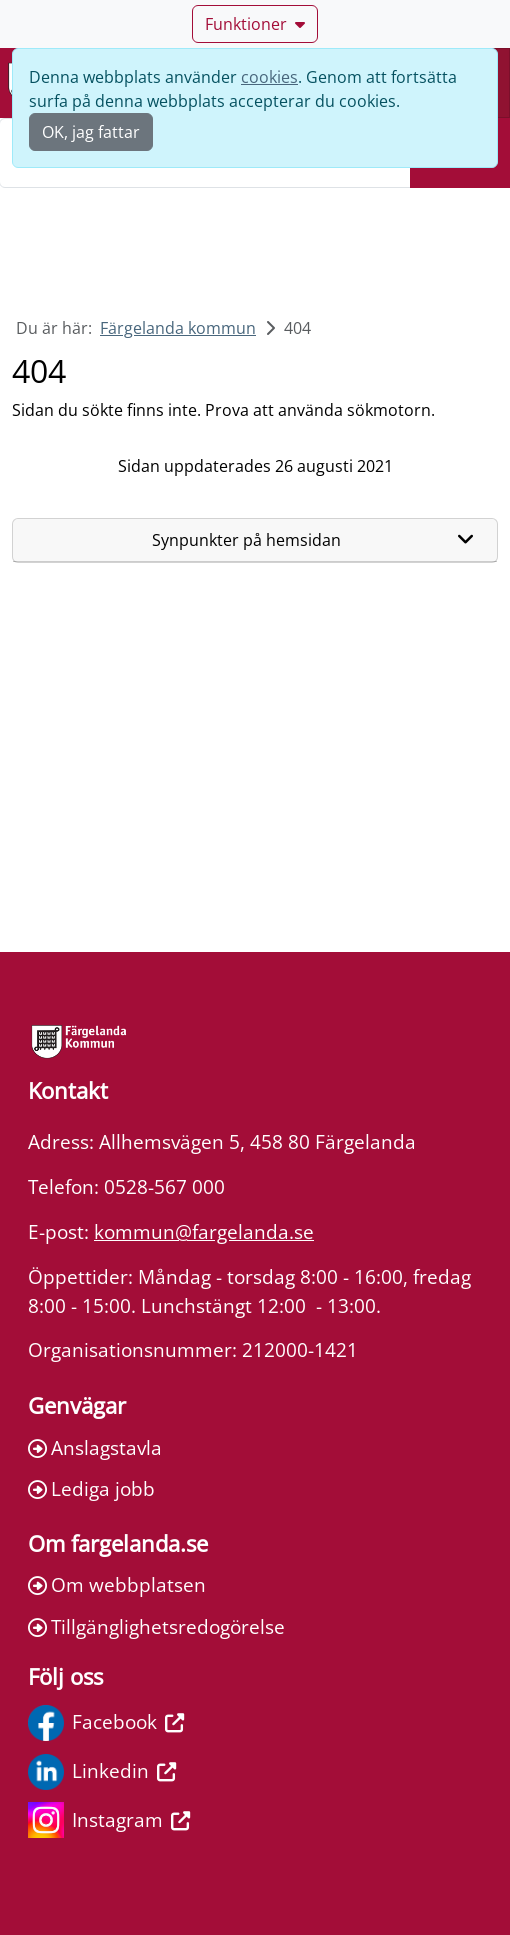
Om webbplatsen (117, 1584)
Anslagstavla (95, 1447)
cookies (269, 77)
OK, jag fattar (91, 132)
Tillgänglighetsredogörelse (156, 1626)
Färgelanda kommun (178, 328)
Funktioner (255, 24)
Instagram (109, 1820)
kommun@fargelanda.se (204, 1231)
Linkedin (102, 1772)
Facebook (106, 1723)
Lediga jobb (91, 1488)
